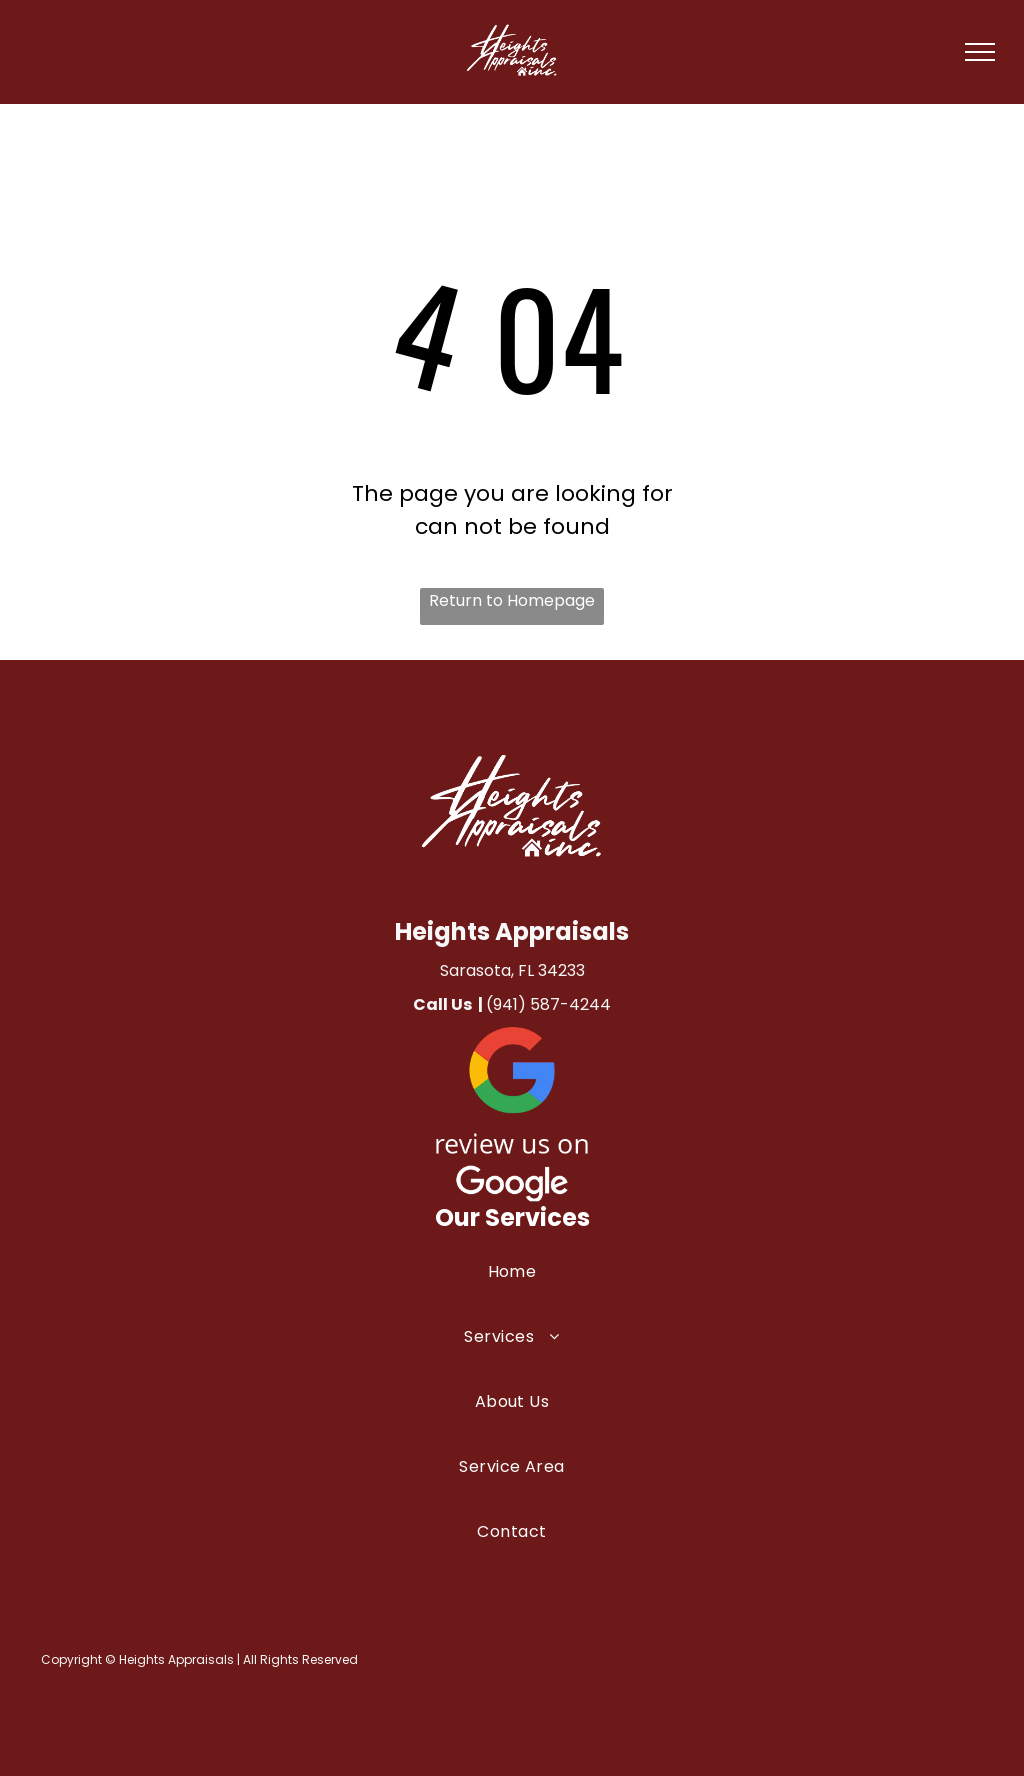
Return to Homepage (512, 600)
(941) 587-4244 (548, 1004)
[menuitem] (512, 1291)
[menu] (980, 52)
